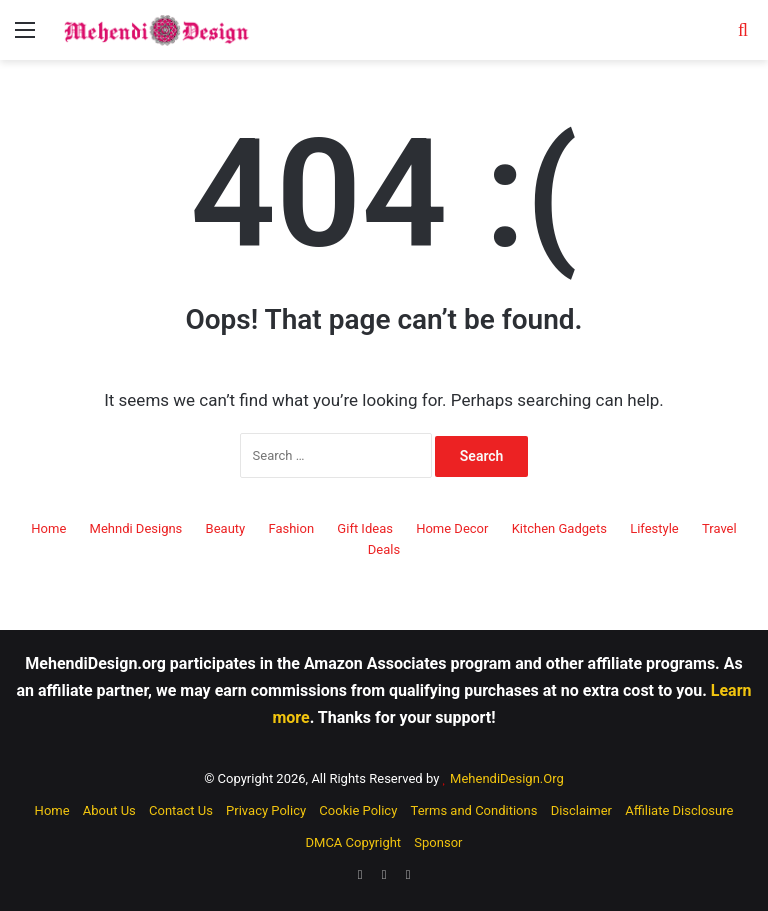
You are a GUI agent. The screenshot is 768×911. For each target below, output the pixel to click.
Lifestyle (654, 528)
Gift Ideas (365, 528)
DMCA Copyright (354, 842)
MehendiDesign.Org (507, 778)
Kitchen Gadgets (559, 528)
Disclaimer (581, 810)
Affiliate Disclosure (679, 810)
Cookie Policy (358, 810)
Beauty (226, 528)
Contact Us (181, 810)
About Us (109, 810)
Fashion (291, 528)
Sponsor (438, 842)
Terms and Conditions (474, 810)
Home (48, 528)
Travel (719, 528)
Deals (384, 549)
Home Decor (452, 528)
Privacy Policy (266, 810)
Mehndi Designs (136, 528)
